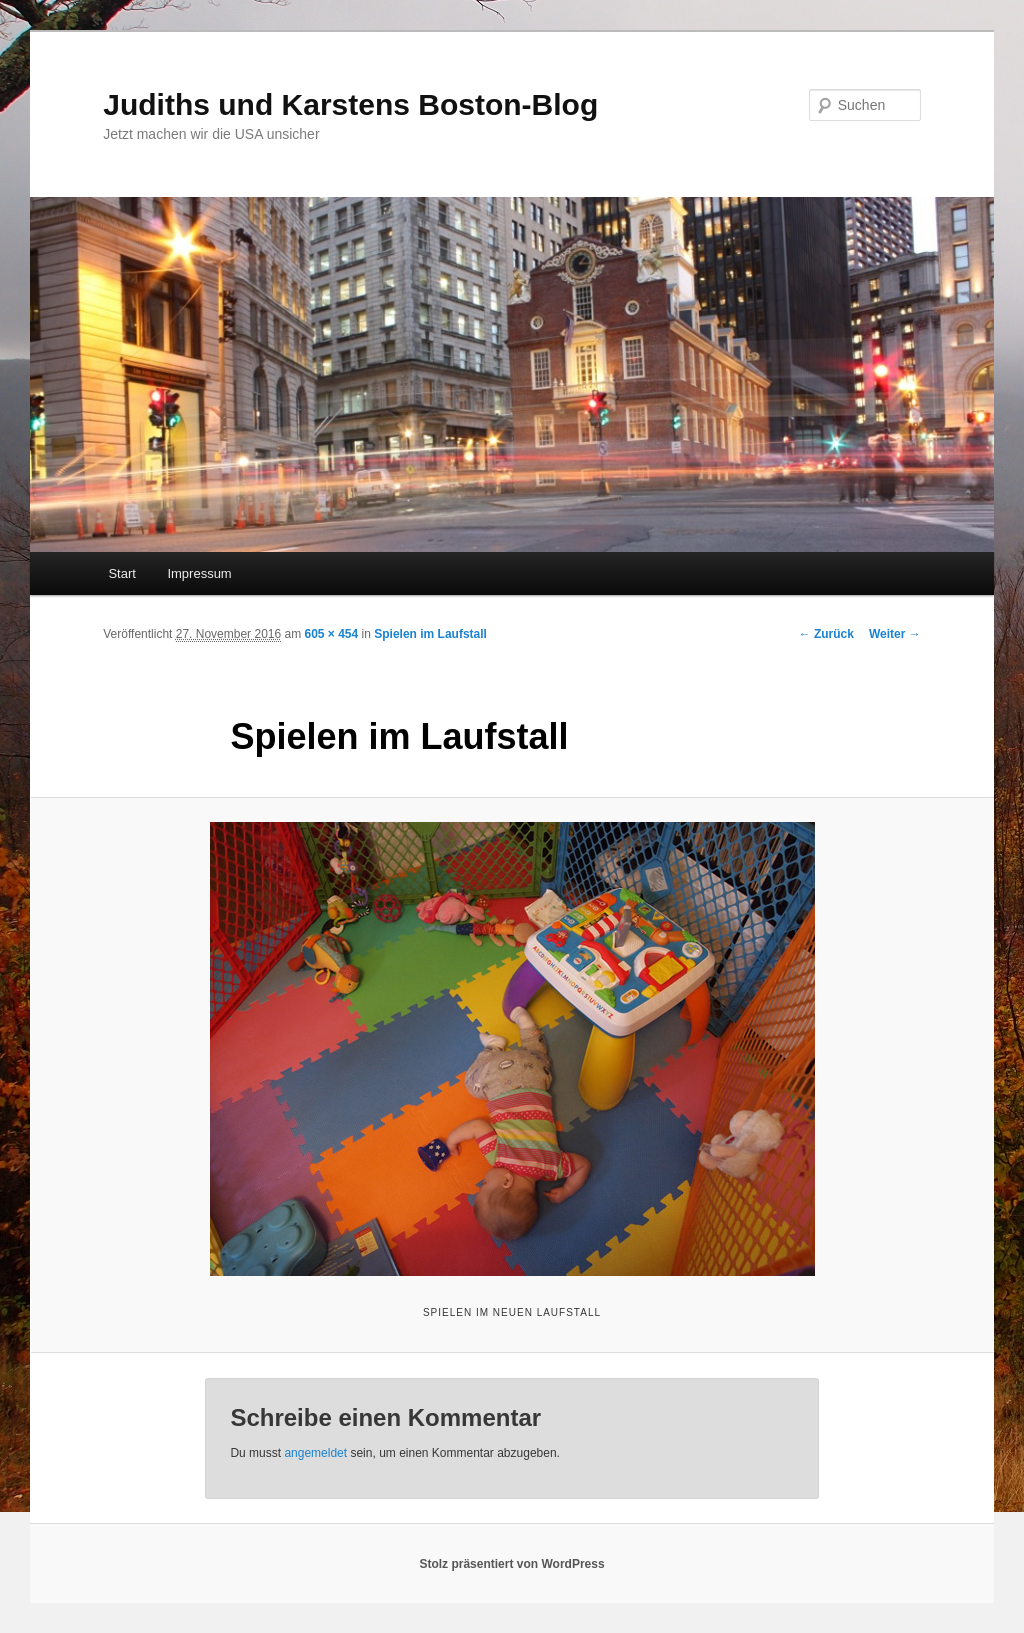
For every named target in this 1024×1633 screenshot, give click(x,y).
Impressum (199, 573)
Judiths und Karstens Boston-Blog (350, 104)
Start (121, 573)
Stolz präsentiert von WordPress (511, 1564)
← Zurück (826, 634)
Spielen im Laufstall (430, 634)
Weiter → (895, 634)
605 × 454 (332, 634)
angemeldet (315, 1453)
